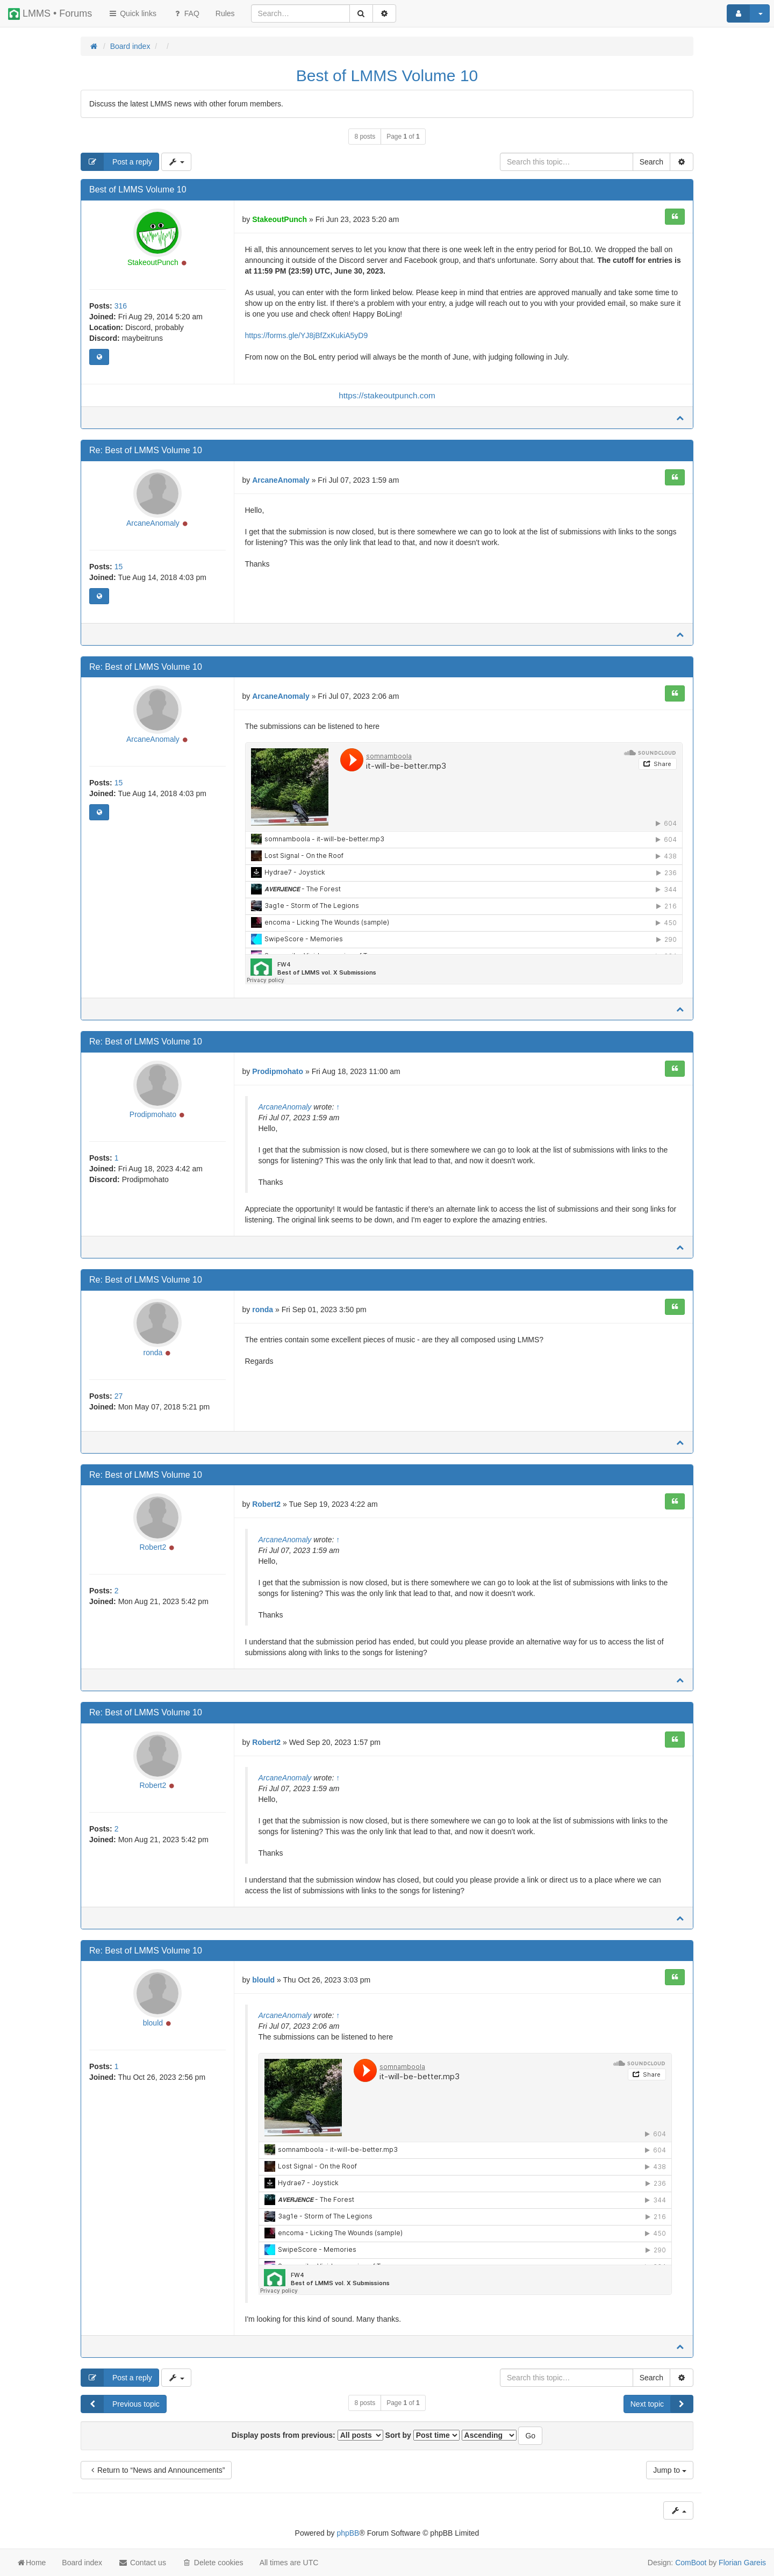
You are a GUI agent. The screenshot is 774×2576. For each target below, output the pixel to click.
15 (118, 566)
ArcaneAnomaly (153, 523)
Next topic (661, 2404)
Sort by (422, 2435)
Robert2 (152, 1547)
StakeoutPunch (152, 262)
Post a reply (116, 161)
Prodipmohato (153, 1114)
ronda (152, 1352)
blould (153, 2023)
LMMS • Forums (50, 14)
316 (120, 306)
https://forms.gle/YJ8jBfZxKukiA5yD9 (306, 335)
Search (651, 162)
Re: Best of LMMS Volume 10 (145, 450)
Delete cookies (212, 2562)
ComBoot (690, 2562)
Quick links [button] (132, 13)
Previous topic (120, 2404)
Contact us (142, 2562)
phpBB (347, 2533)
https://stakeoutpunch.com (387, 395)
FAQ (186, 13)
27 (118, 1396)
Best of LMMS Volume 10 (387, 75)
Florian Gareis (742, 2562)
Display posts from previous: (307, 2435)
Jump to (669, 2470)
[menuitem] (225, 13)
